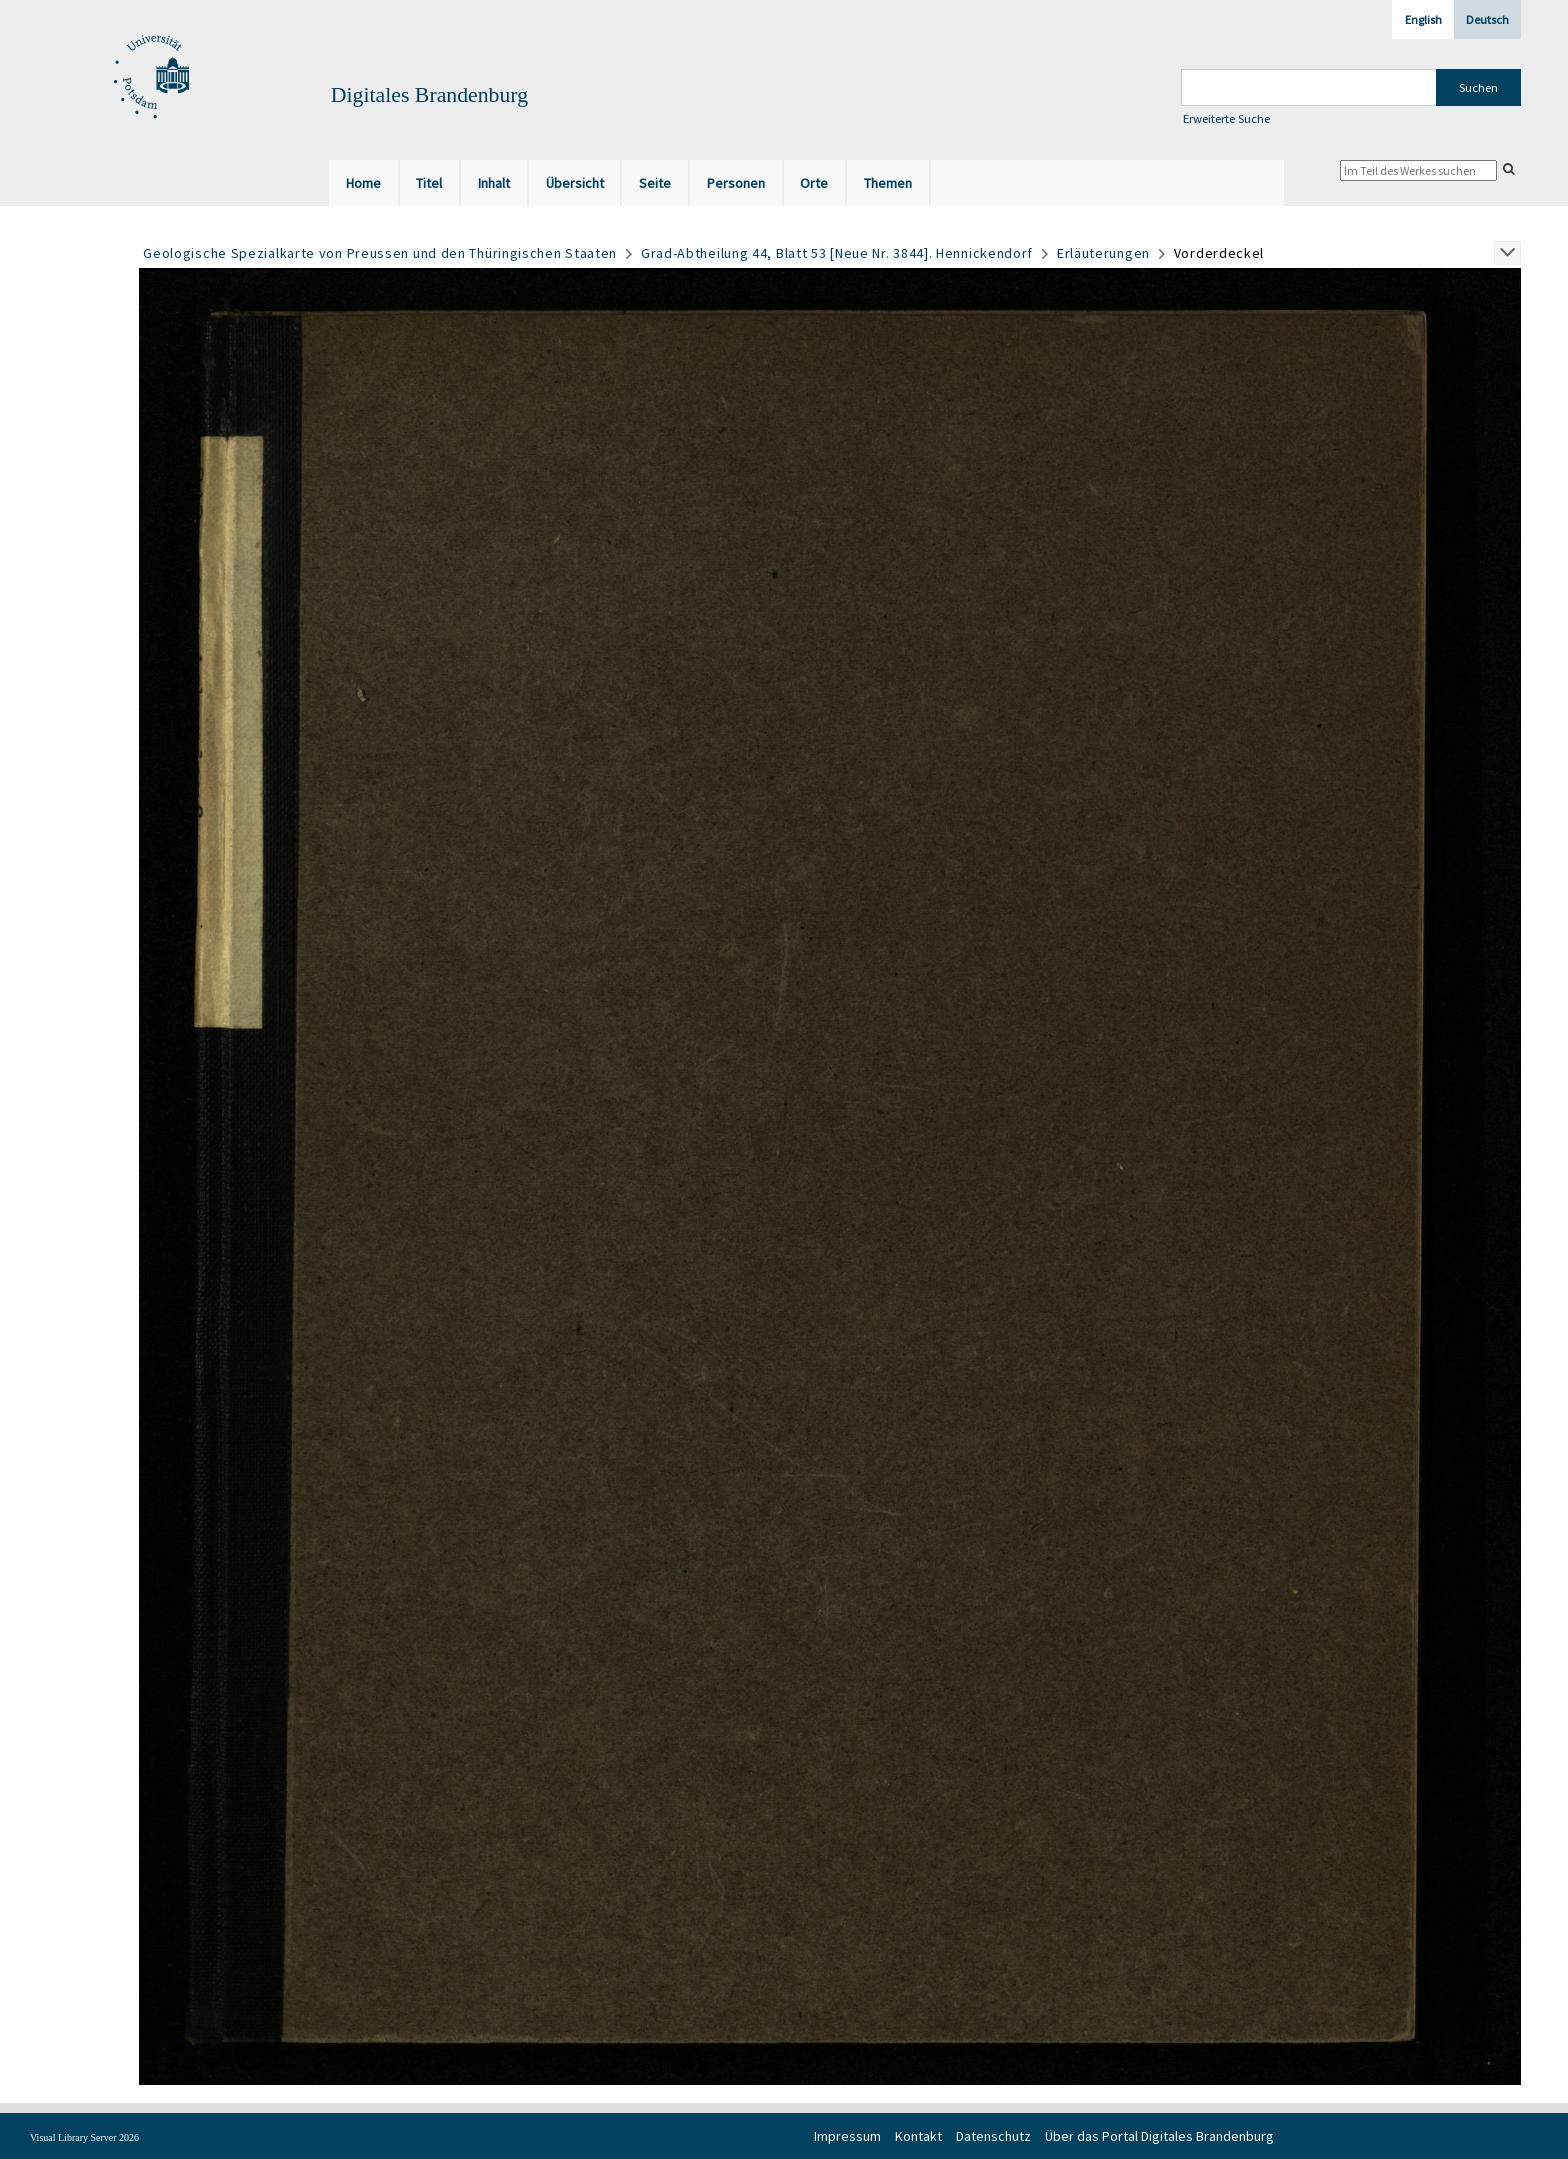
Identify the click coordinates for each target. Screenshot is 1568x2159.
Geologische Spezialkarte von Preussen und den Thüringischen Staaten (380, 253)
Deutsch (1487, 19)
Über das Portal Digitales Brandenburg (1159, 2136)
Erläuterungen (1103, 253)
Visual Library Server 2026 (84, 2137)
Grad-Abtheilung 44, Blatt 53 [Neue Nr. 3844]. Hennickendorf (837, 253)
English (1423, 19)
